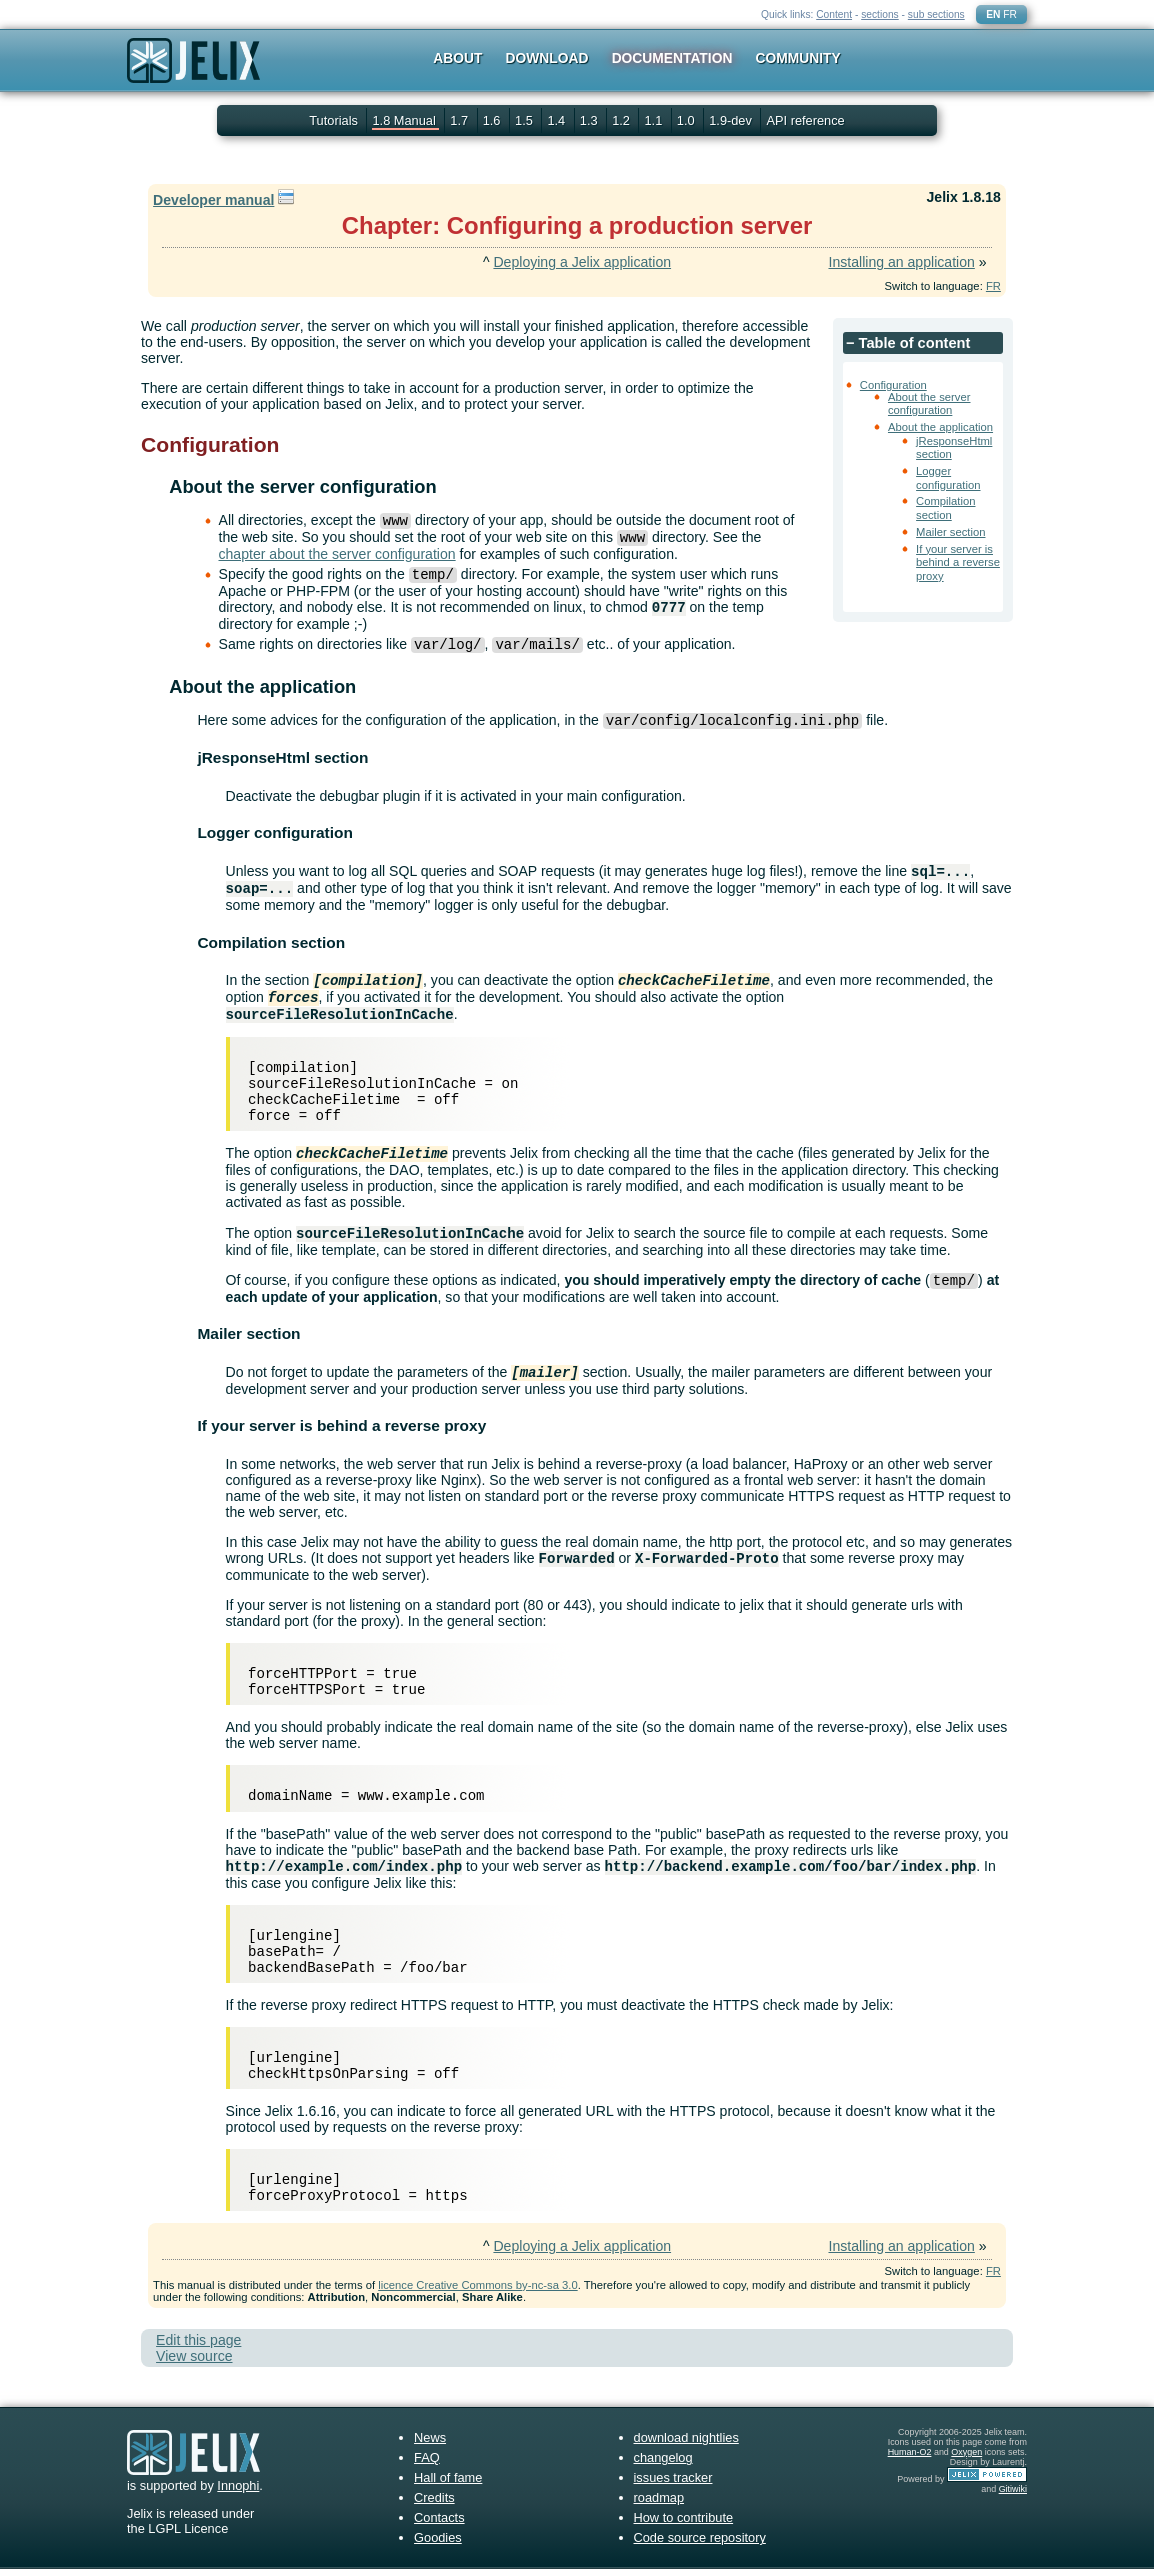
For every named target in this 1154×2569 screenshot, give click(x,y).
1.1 (654, 120)
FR (1010, 14)
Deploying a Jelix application (582, 262)
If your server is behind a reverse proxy (958, 562)
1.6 (493, 120)
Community (798, 58)
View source (194, 2356)
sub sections (936, 14)
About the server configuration (929, 404)
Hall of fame (448, 2477)
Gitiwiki (1013, 2489)
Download (547, 58)
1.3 (590, 120)
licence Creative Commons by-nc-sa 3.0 (477, 2285)
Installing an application (901, 262)
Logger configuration (948, 478)
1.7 (460, 120)
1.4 (557, 120)
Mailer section (950, 532)
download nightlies (686, 2437)
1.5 (525, 120)
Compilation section (945, 508)
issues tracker (673, 2477)
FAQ (427, 2457)
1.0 (687, 120)
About (457, 58)
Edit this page (198, 2340)
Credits (434, 2497)
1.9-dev (732, 120)
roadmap (659, 2497)
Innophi (238, 2485)
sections (880, 14)
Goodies (438, 2537)
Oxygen (966, 2452)
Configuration (893, 385)
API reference (805, 120)
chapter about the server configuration (337, 554)
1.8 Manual (405, 120)
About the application (940, 427)
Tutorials (333, 120)
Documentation (672, 58)
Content (834, 14)
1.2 (622, 120)
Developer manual (213, 200)
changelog (663, 2457)
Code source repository (700, 2537)
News (430, 2437)
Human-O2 (910, 2452)
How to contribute (684, 2517)
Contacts (439, 2517)
